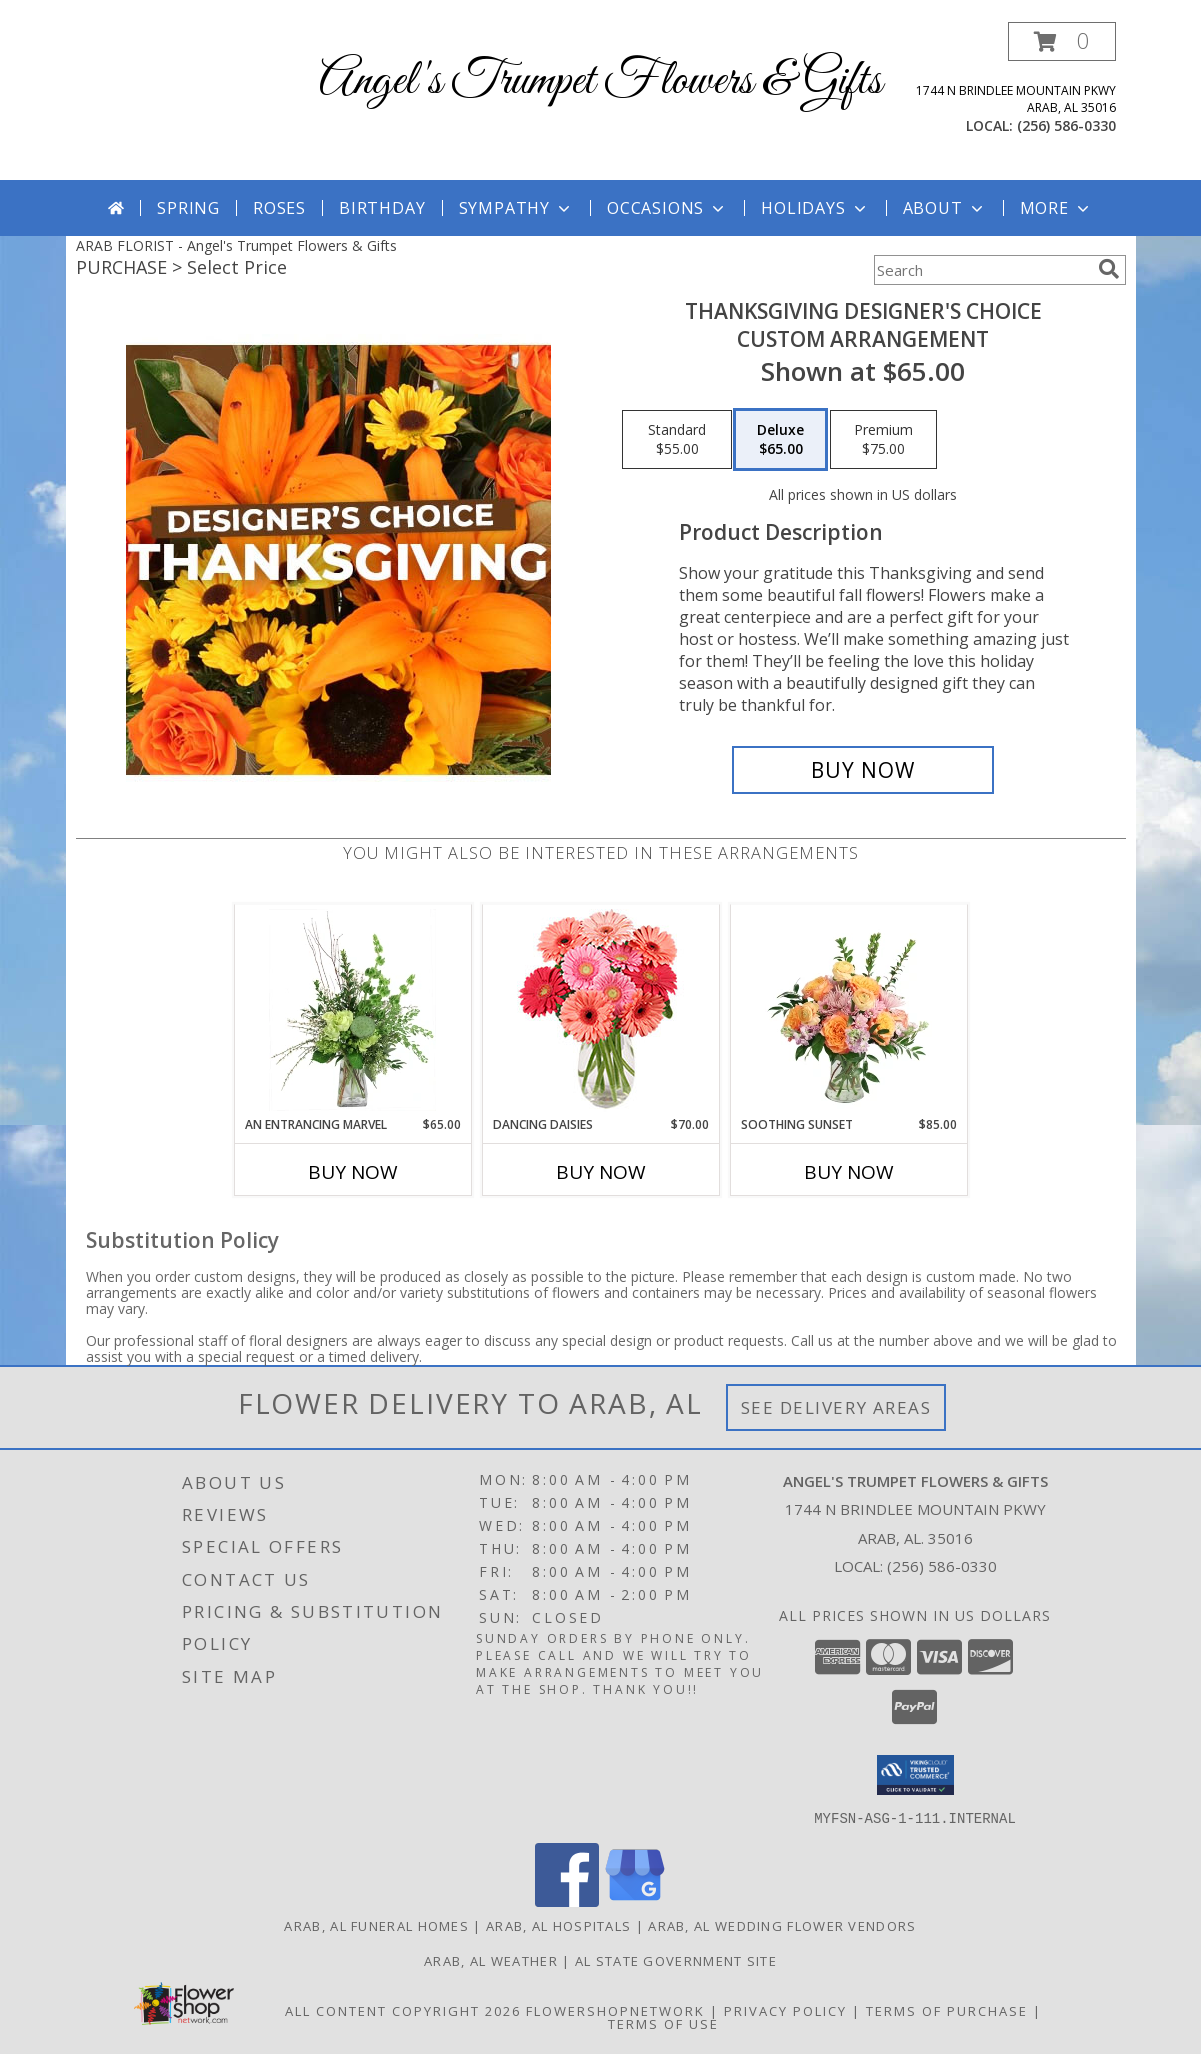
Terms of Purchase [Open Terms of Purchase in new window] (947, 2010)
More (1056, 208)
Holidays (815, 208)
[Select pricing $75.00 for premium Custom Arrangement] (883, 440)
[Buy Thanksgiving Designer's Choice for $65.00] (863, 770)
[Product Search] (982, 270)
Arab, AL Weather (491, 1960)
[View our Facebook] (567, 1900)
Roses (279, 208)
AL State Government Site (676, 1960)
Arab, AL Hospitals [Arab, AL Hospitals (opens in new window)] (558, 1925)
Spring (188, 208)
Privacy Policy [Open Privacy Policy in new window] (785, 2010)
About (945, 208)
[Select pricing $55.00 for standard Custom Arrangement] (677, 440)
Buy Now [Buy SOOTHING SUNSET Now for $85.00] (849, 1172)
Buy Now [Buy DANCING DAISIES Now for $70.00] (601, 1172)
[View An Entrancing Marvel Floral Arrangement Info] (352, 1010)
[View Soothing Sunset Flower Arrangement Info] (848, 1010)
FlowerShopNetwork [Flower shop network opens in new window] (615, 2010)
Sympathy (516, 208)
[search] (1109, 269)
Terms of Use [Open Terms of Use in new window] (663, 2023)
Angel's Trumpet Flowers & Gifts (600, 81)
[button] (1062, 41)
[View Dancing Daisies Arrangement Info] (600, 1010)
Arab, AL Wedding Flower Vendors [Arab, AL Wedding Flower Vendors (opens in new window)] (782, 1925)
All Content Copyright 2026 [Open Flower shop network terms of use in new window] (403, 2010)
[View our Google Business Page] (635, 1900)
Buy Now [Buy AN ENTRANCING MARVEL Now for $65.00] (353, 1172)
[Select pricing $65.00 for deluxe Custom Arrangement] (780, 440)
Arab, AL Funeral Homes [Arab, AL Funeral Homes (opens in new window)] (376, 1925)
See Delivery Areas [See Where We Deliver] (836, 1407)
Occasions (667, 208)
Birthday (382, 208)
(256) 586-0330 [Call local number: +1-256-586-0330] (1066, 125)
